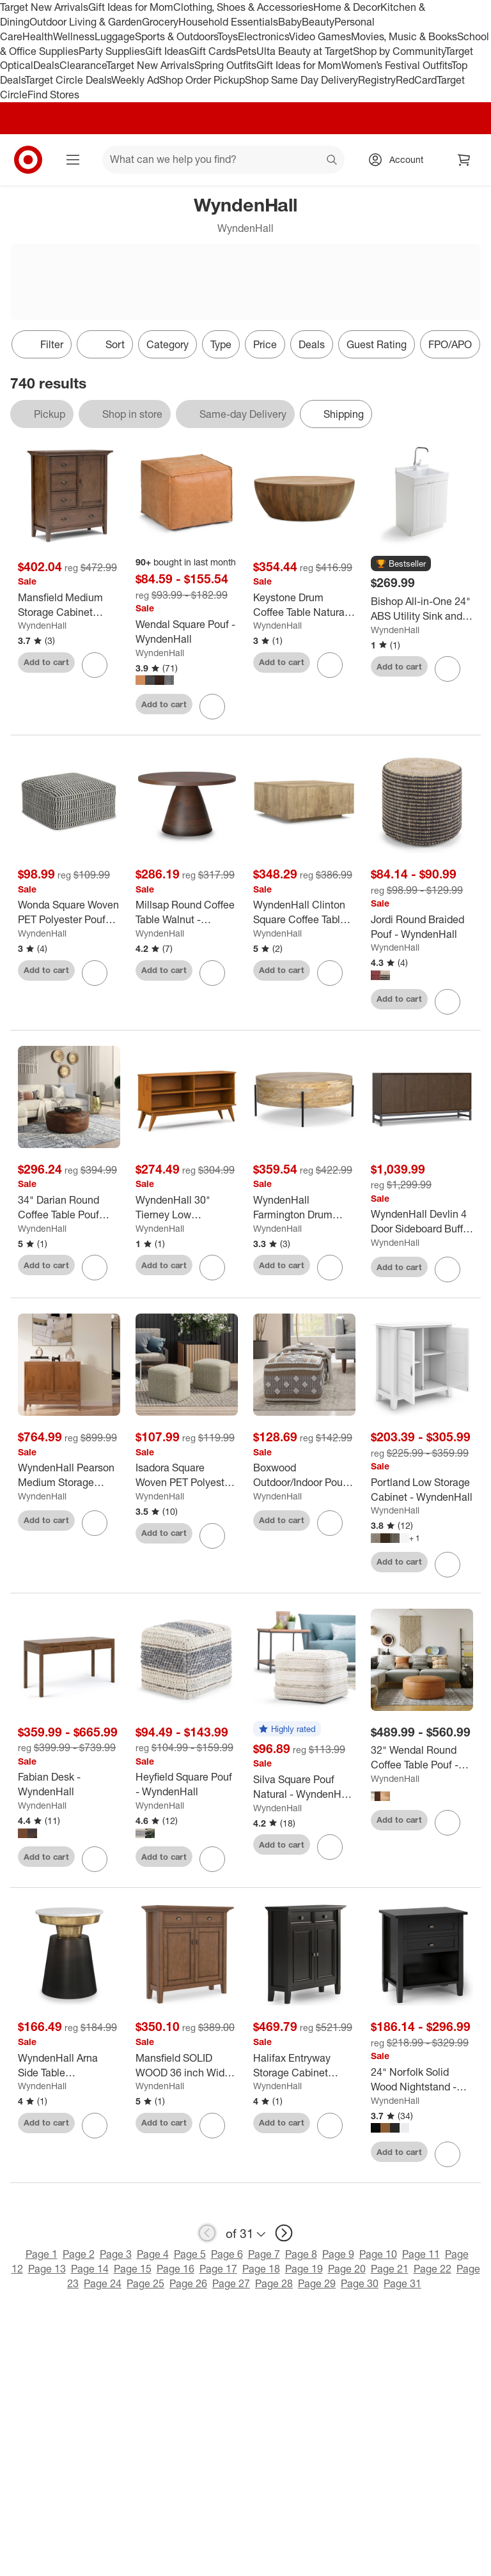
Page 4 (153, 2254)
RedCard (416, 79)
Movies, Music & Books (404, 36)
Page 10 (378, 2254)
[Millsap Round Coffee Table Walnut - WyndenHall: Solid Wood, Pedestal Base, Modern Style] (187, 912)
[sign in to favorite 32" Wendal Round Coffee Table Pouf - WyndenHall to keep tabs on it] (447, 1823)
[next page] (284, 2233)
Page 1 (42, 2254)
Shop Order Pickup (202, 79)
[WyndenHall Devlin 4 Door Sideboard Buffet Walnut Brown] (422, 1221)
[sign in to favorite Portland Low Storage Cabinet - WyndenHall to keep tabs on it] (447, 1564)
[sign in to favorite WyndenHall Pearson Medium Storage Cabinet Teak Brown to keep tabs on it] (94, 1523)
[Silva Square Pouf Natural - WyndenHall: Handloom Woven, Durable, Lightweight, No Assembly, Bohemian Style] (304, 1787)
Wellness (74, 36)
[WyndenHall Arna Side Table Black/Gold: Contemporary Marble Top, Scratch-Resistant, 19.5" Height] (69, 2065)
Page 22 (432, 2268)
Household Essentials (228, 21)
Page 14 (90, 2268)
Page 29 (317, 2283)
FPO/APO (450, 344)
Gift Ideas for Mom (130, 7)
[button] (401, 564)
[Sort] (105, 344)
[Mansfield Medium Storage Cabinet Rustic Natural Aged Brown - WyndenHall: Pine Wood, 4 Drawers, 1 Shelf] (69, 605)
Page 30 (359, 2283)
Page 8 (301, 2254)
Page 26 (188, 2283)
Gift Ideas (167, 51)
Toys (227, 36)
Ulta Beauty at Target (304, 51)
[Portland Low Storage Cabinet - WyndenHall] (422, 1490)
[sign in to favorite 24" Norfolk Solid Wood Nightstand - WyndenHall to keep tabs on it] (447, 2154)
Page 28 (274, 2283)
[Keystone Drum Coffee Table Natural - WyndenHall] (304, 605)
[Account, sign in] (400, 160)
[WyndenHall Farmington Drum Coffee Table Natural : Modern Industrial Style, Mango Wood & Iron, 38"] (304, 1207)
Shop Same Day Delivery (301, 79)
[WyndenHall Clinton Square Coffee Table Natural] (304, 912)
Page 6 (227, 2254)
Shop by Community (399, 51)
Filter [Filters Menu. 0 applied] (41, 344)
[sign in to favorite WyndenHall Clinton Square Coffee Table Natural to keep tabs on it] (330, 973)
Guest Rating (377, 344)
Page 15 (133, 2268)
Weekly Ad (135, 79)
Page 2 (79, 2254)
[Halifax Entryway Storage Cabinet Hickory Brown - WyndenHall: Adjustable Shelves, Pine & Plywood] (304, 2065)
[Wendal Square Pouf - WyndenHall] (187, 632)
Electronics (263, 36)
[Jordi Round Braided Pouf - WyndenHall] (422, 927)
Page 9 (338, 2254)
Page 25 (145, 2283)
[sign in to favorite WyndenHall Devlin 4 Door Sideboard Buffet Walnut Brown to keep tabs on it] (447, 1269)
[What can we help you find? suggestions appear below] (223, 160)
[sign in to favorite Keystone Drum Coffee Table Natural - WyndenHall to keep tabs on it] (330, 665)
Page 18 (261, 2268)
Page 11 (421, 2254)
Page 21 (390, 2268)
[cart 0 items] (464, 160)
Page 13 (47, 2268)
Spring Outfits (225, 65)
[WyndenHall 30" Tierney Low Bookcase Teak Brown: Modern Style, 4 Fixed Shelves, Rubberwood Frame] (187, 1207)
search (332, 160)
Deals (46, 65)
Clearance (82, 65)
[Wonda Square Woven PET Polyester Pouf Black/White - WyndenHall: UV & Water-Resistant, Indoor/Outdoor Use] (69, 912)
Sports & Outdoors (176, 36)
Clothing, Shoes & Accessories (243, 7)
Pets (246, 51)
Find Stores (53, 94)
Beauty (318, 21)
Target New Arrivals (44, 7)
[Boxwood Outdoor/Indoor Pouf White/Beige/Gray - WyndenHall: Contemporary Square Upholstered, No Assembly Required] (304, 1475)
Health (37, 36)
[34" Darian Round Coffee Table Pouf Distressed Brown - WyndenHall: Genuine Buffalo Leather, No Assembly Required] (69, 1207)
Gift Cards (212, 51)
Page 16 (175, 2268)
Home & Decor (346, 7)
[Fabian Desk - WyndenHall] (69, 1784)
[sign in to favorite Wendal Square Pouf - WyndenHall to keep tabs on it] (212, 706)
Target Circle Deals (68, 79)
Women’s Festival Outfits (396, 65)
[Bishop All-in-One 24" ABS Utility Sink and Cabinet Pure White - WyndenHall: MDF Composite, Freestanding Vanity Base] (422, 609)
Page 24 (102, 2283)
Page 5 (190, 2254)
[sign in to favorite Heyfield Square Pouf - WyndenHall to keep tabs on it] (212, 1859)
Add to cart (46, 662)
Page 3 (116, 2254)
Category (167, 344)
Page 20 (347, 2268)
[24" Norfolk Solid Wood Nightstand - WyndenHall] (422, 2079)
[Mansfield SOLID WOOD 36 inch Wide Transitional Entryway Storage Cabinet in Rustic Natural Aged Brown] (187, 2065)
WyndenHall (42, 625)
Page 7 (264, 2254)
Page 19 (304, 2268)
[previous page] (207, 2233)
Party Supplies (112, 51)
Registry (377, 79)
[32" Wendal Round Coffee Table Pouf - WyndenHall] (422, 1757)
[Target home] (28, 159)
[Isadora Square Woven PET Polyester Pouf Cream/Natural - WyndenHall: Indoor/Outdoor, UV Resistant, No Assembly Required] (187, 1475)
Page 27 (231, 2283)
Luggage (115, 36)
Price (265, 344)
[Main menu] (73, 160)
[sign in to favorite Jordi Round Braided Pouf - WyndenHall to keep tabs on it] (447, 1002)
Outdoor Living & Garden (85, 21)
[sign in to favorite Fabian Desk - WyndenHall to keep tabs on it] (94, 1859)
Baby (290, 21)
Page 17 (218, 2268)
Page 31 (402, 2283)
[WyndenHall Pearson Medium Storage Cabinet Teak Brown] (69, 1475)
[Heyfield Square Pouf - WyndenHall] (187, 1784)
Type (220, 344)
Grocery (160, 21)
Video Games (320, 36)
